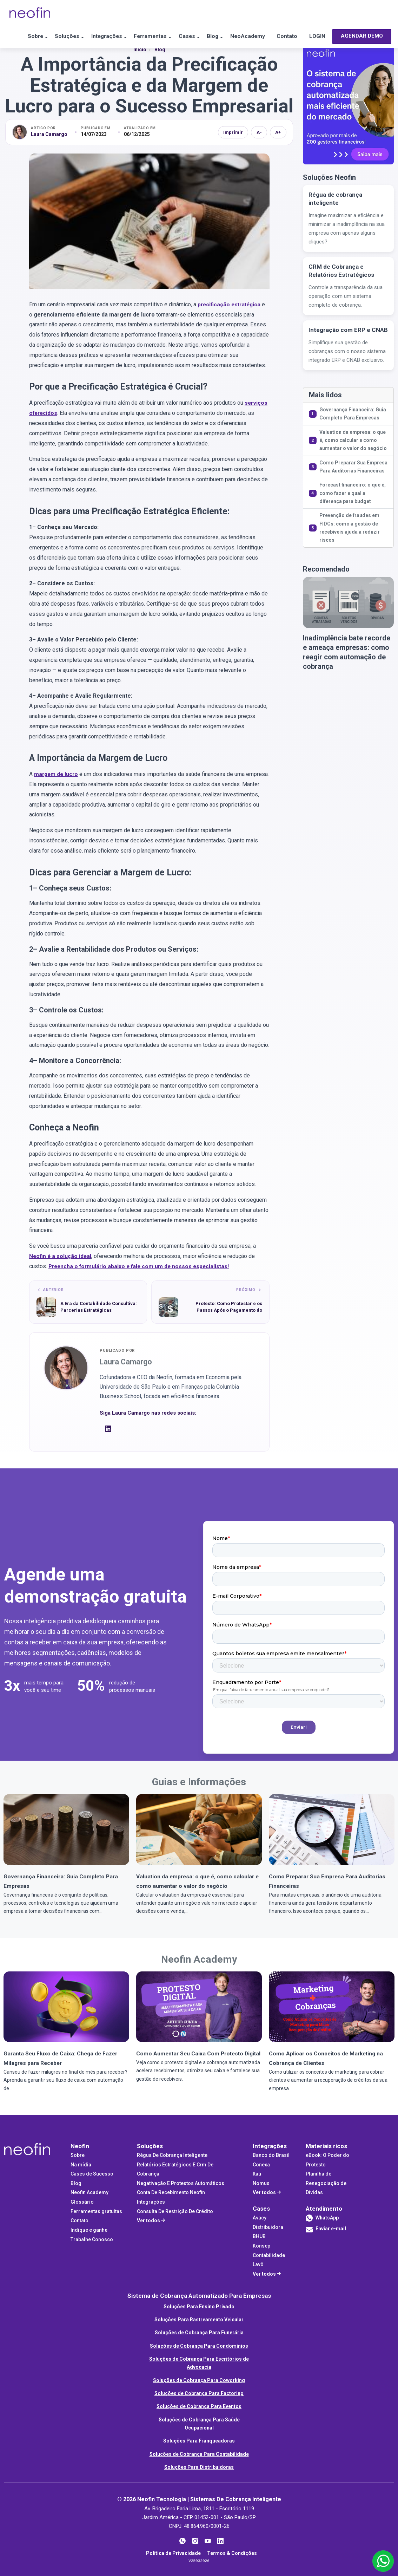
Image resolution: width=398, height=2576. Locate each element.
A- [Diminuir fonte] (259, 132)
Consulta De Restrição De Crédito (175, 2210)
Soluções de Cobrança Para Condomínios (199, 2345)
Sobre (20, 36)
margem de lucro (57, 774)
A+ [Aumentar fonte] (278, 132)
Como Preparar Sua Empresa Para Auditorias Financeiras (353, 467)
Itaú (257, 2173)
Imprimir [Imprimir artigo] (233, 132)
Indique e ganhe (89, 2229)
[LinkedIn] (108, 1429)
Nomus (261, 2182)
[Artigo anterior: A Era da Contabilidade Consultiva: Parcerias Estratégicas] (88, 1301)
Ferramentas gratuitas (96, 2210)
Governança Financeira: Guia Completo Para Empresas (352, 413)
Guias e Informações (199, 1781)
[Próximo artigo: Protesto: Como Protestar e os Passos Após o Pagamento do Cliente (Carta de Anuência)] (210, 1301)
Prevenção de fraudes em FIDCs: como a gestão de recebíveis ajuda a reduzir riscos (349, 528)
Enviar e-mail (326, 2230)
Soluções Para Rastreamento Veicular (199, 2319)
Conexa (261, 2164)
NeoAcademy (251, 36)
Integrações (97, 36)
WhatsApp (327, 2217)
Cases (185, 36)
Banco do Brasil (271, 2154)
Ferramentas (145, 36)
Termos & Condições (232, 2552)
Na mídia (81, 2164)
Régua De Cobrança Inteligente (172, 2154)
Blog (214, 36)
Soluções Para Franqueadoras (199, 2440)
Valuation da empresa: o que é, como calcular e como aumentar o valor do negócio (353, 440)
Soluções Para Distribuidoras (199, 2466)
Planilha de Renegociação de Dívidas (326, 2182)
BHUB (259, 2236)
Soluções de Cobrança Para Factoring (199, 2392)
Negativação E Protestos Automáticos (180, 2182)
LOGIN (327, 36)
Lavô (258, 2264)
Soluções (54, 36)
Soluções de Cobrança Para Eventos (199, 2406)
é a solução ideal (61, 1255)
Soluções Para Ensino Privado (199, 2306)
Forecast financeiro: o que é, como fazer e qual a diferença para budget (352, 493)
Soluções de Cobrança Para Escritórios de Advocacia (199, 2362)
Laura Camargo (49, 134)
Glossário (82, 2201)
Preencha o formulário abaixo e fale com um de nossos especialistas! (141, 1266)
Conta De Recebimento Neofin (171, 2192)
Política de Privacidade (173, 2552)
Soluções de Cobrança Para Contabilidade (199, 2453)
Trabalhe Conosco (92, 2239)
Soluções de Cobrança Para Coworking (199, 2379)
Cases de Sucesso (92, 2173)
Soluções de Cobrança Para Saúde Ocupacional (199, 2423)
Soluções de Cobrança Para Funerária (199, 2332)
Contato (294, 36)
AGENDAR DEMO (36, 61)
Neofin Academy (199, 1958)
